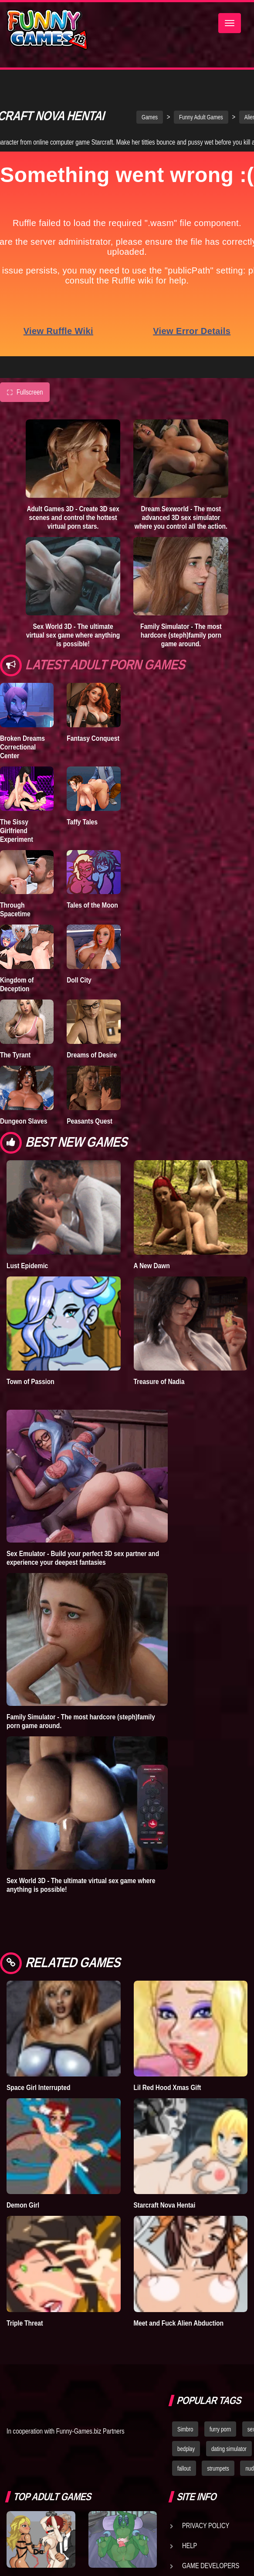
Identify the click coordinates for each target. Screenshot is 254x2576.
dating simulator (229, 2455)
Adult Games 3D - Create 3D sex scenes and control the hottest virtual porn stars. (73, 524)
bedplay (186, 2455)
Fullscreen (25, 399)
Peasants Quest (89, 1127)
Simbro (185, 2435)
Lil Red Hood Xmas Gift (167, 2094)
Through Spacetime (15, 916)
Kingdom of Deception (17, 990)
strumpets (218, 2474)
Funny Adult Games (201, 123)
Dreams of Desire (92, 1061)
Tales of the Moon (92, 911)
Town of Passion (30, 1388)
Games (150, 123)
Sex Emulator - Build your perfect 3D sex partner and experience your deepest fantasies (83, 1564)
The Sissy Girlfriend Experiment (16, 837)
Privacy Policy (205, 2532)
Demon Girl (23, 2211)
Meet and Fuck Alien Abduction (179, 2329)
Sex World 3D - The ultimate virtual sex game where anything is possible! (73, 641)
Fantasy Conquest (93, 744)
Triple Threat (25, 2329)
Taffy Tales (82, 828)
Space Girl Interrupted (38, 2094)
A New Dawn (152, 1272)
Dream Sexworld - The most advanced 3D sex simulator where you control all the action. (181, 524)
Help (189, 2552)
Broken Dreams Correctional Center (22, 753)
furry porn (220, 2435)
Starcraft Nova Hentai (165, 2211)
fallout (184, 2474)
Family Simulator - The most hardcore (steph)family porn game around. (181, 641)
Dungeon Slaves (23, 1127)
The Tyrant (15, 1061)
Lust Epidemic (27, 1272)
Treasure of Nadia (159, 1388)
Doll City (79, 986)
